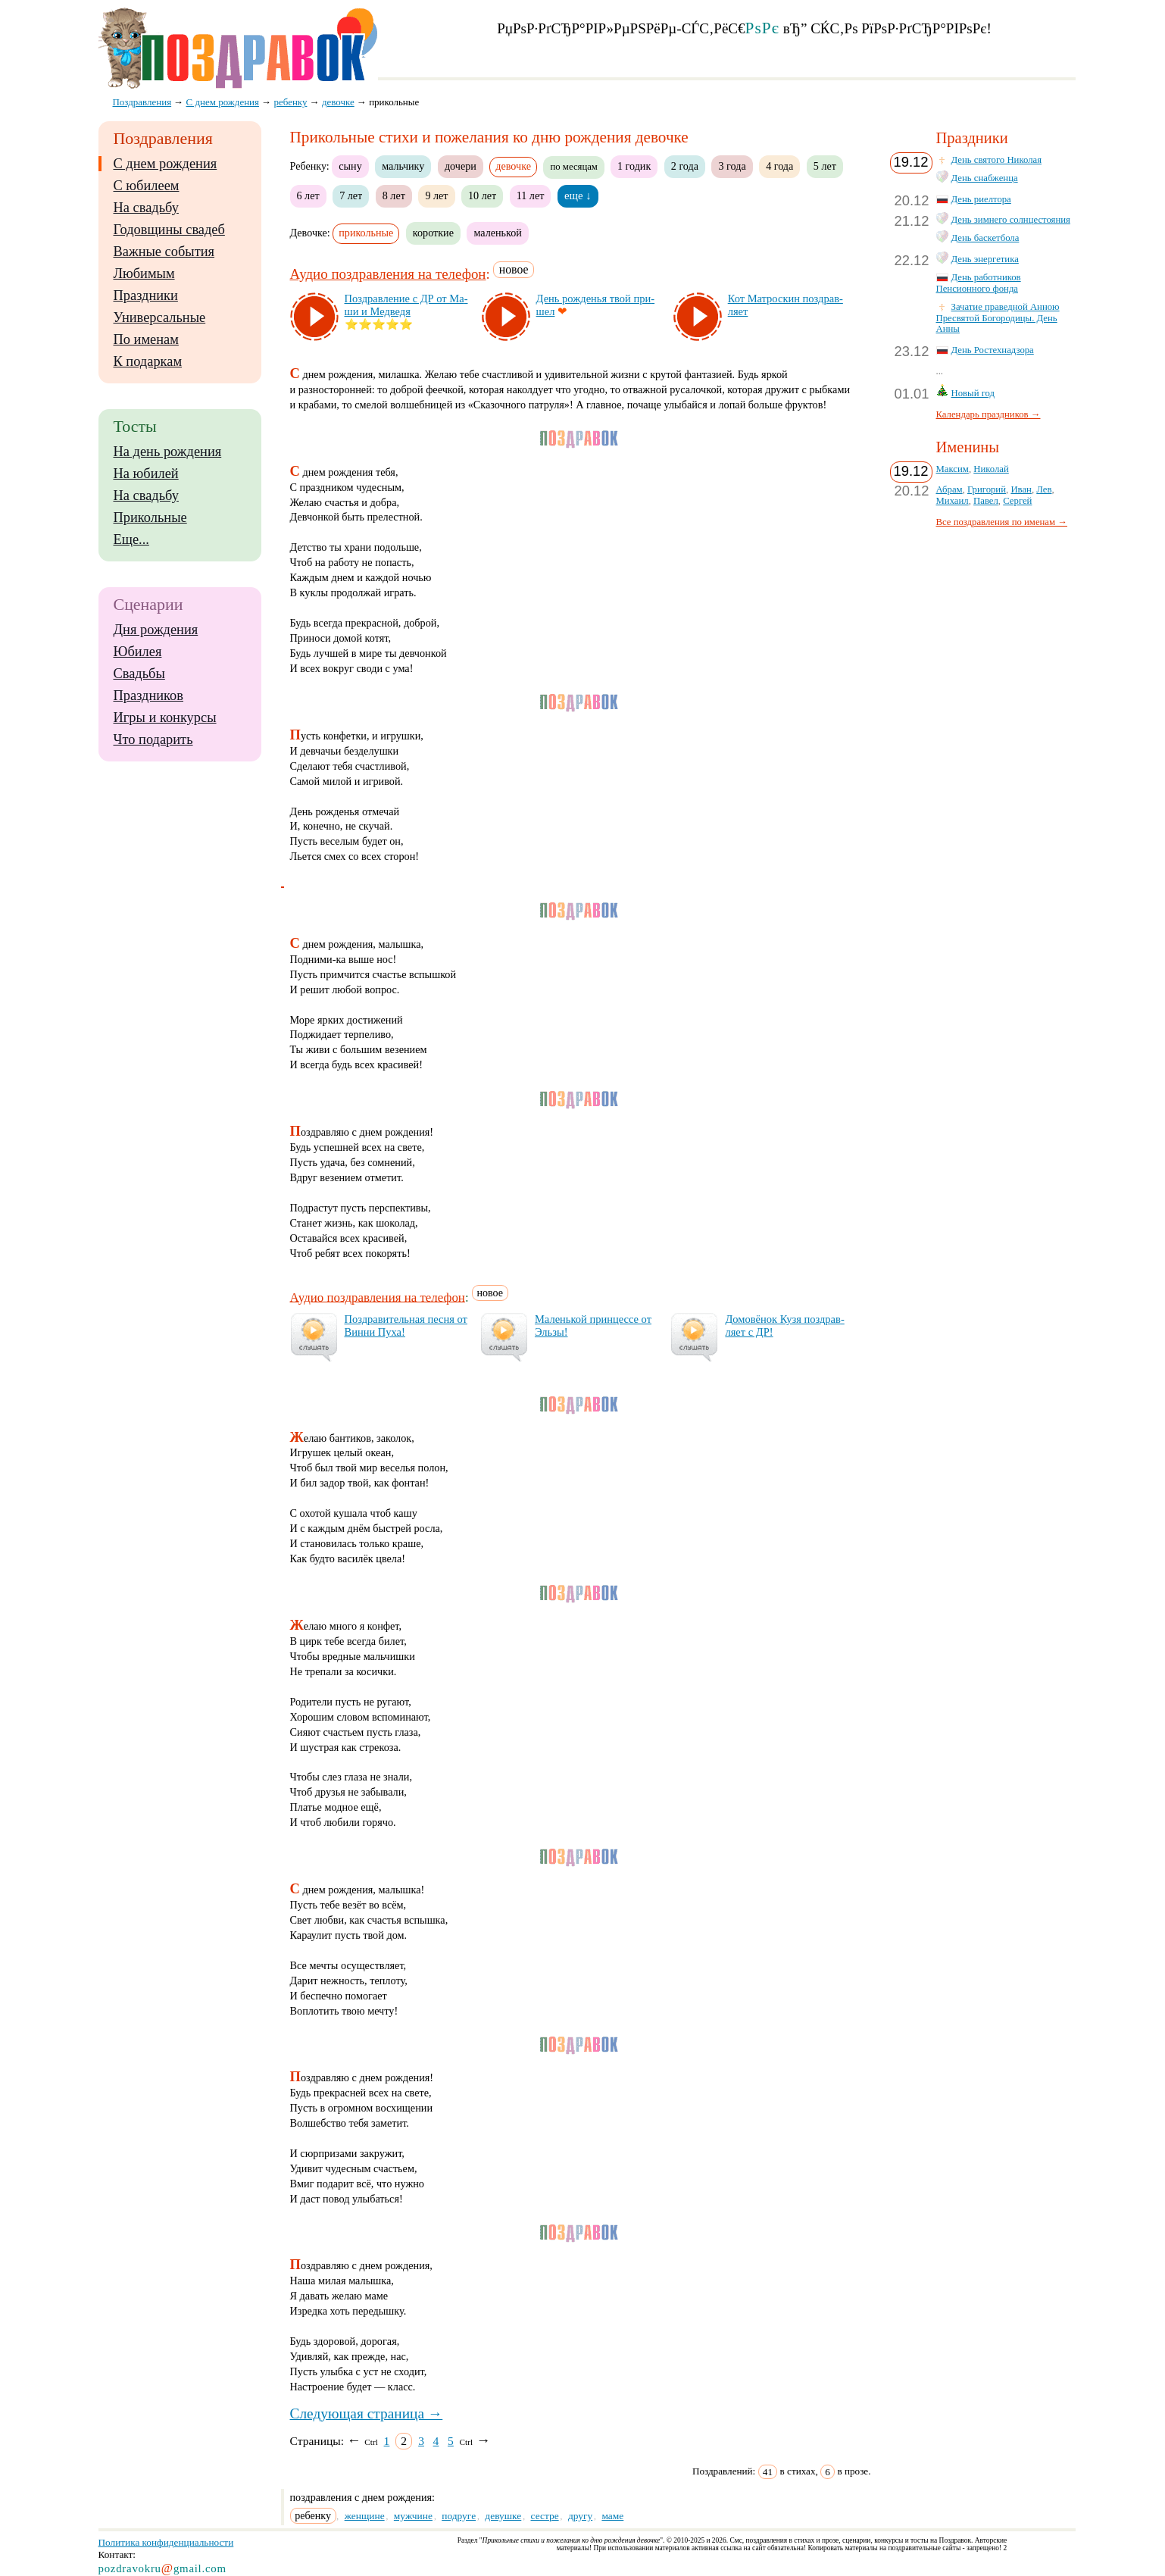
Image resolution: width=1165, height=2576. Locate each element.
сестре (545, 2515)
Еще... (131, 539)
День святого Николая (996, 160)
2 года (684, 166)
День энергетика (985, 259)
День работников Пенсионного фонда (978, 283)
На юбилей (146, 473)
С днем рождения (165, 163)
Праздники (146, 295)
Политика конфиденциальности (166, 2542)
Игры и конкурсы (165, 717)
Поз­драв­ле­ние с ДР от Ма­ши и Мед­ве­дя (406, 304)
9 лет (436, 195)
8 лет (394, 195)
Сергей (1017, 501)
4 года (779, 166)
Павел (985, 501)
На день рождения (168, 451)
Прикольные (150, 517)
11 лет (531, 195)
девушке (503, 2515)
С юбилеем (147, 185)
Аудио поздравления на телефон (388, 274)
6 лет (308, 195)
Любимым (144, 273)
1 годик (634, 166)
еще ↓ (578, 195)
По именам (146, 339)
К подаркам (148, 361)
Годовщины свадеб (169, 229)
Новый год (973, 393)
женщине (365, 2515)
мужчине (413, 2515)
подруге (459, 2515)
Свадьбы (139, 673)
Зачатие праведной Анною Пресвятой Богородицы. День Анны (998, 318)
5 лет (825, 166)
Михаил (952, 501)
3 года (731, 166)
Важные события (164, 251)
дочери (460, 166)
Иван (1021, 489)
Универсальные (160, 317)
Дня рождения (156, 629)
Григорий (986, 489)
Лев (1043, 489)
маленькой (497, 233)
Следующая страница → (366, 2413)
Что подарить (153, 739)
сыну (350, 166)
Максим (952, 469)
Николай (991, 469)
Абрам (949, 489)
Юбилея (138, 651)
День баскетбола (985, 238)
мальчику (403, 166)
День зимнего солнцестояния (1010, 219)
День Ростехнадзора (992, 350)
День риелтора (981, 199)
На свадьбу (146, 207)
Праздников (149, 695)
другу (580, 2515)
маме (612, 2515)
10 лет (482, 195)
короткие (433, 233)
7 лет (350, 195)
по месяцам (573, 166)
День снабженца (984, 178)
